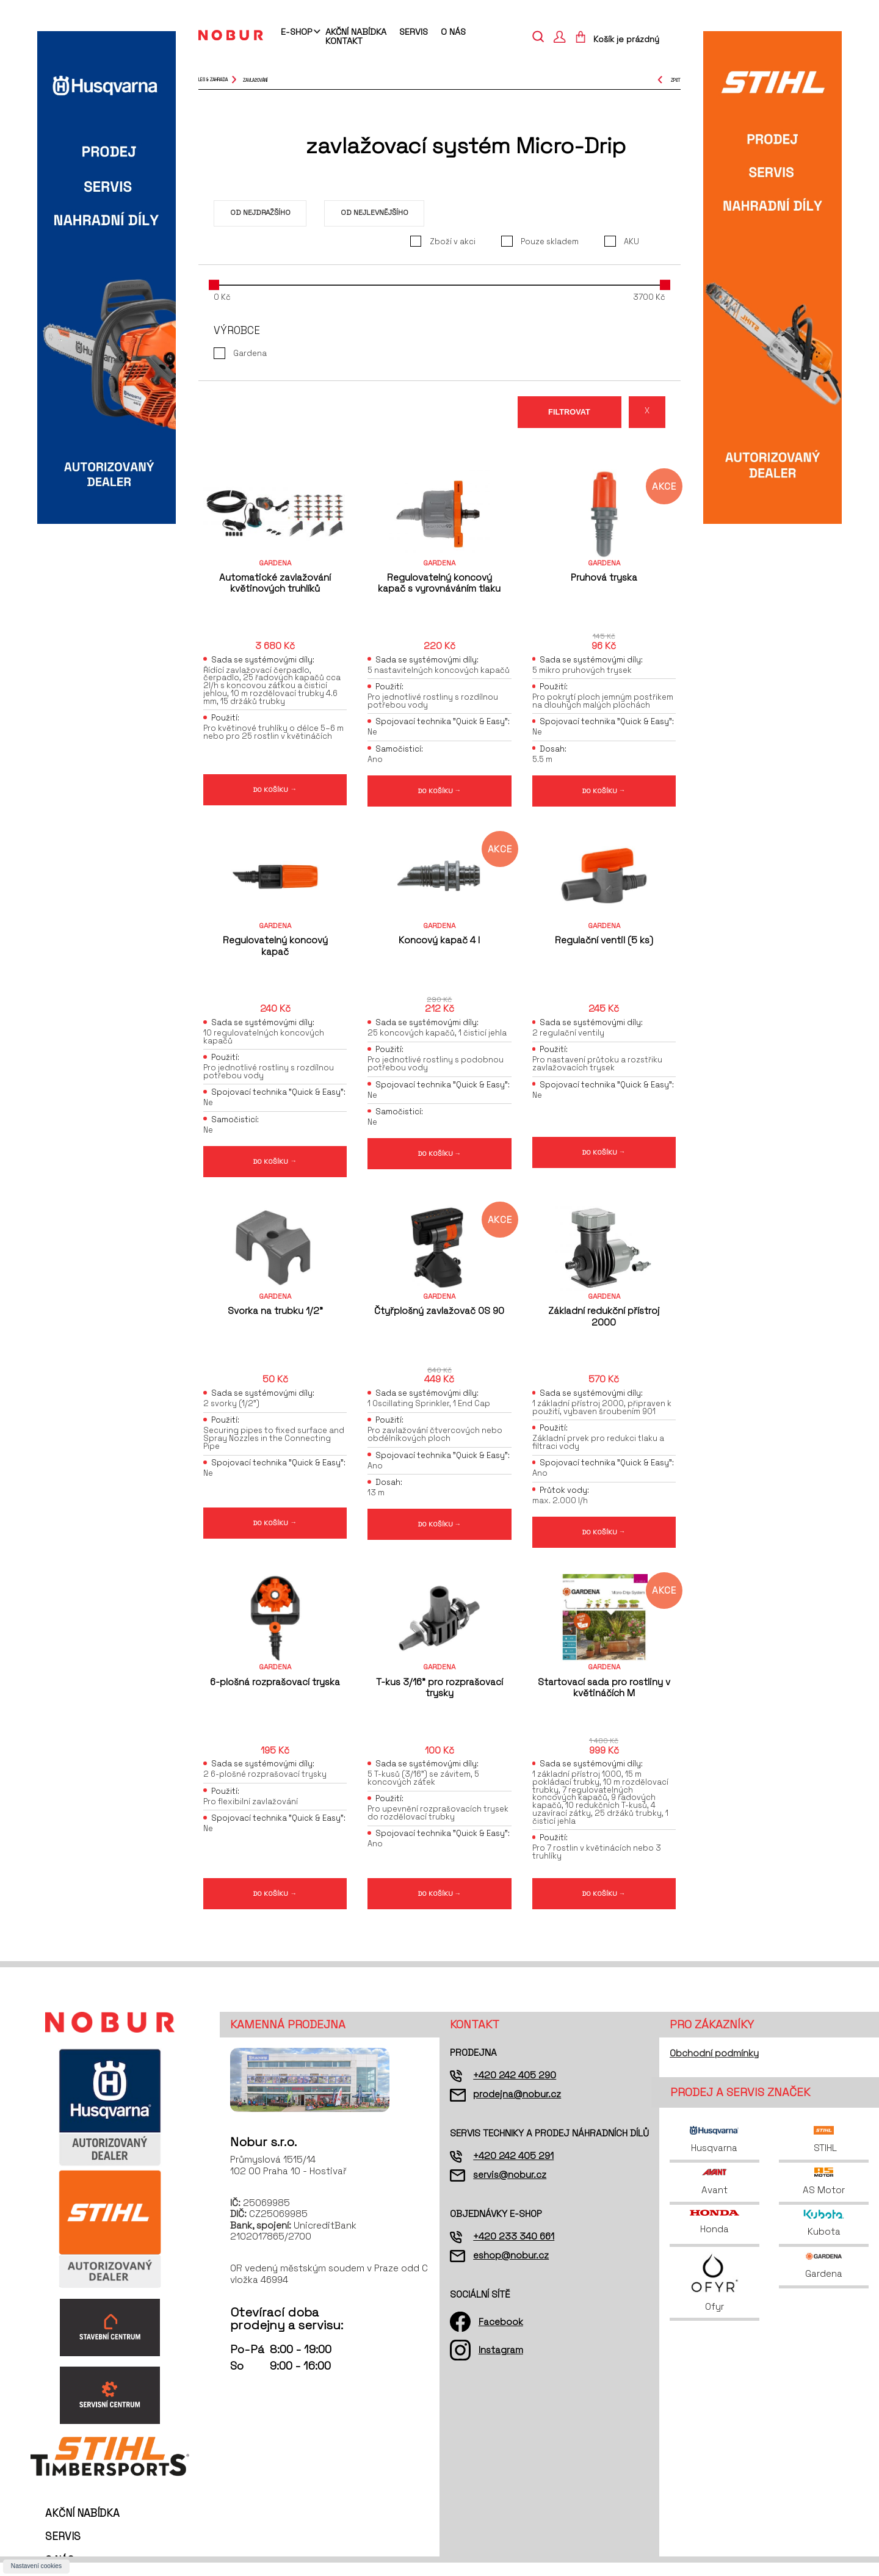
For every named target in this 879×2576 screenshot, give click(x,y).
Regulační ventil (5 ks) (604, 943)
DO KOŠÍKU (274, 791)
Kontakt (344, 41)
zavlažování (255, 79)
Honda (714, 2235)
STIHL (824, 2152)
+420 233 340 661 (513, 2249)
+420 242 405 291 (513, 2168)
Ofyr (714, 2295)
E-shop (296, 32)
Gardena (824, 2278)
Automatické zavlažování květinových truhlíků (275, 582)
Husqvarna (714, 2152)
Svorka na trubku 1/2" (275, 1317)
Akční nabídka (355, 31)
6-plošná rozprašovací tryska (275, 1691)
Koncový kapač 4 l (439, 943)
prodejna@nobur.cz (517, 2107)
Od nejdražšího (260, 212)
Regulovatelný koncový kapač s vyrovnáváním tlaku (439, 582)
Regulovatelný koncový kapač (275, 949)
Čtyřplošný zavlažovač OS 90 (439, 1317)
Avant (714, 2194)
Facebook (501, 2334)
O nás (453, 31)
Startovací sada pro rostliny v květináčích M (604, 1696)
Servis (413, 31)
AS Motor (824, 2194)
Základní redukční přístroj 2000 (604, 1323)
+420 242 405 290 (514, 2088)
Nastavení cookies (36, 2566)
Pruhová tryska (604, 577)
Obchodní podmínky (714, 2066)
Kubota (823, 2236)
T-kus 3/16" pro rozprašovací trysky (439, 1696)
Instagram (501, 2362)
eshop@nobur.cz (511, 2268)
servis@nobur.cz (509, 2187)
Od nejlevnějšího (374, 212)
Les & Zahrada (213, 79)
